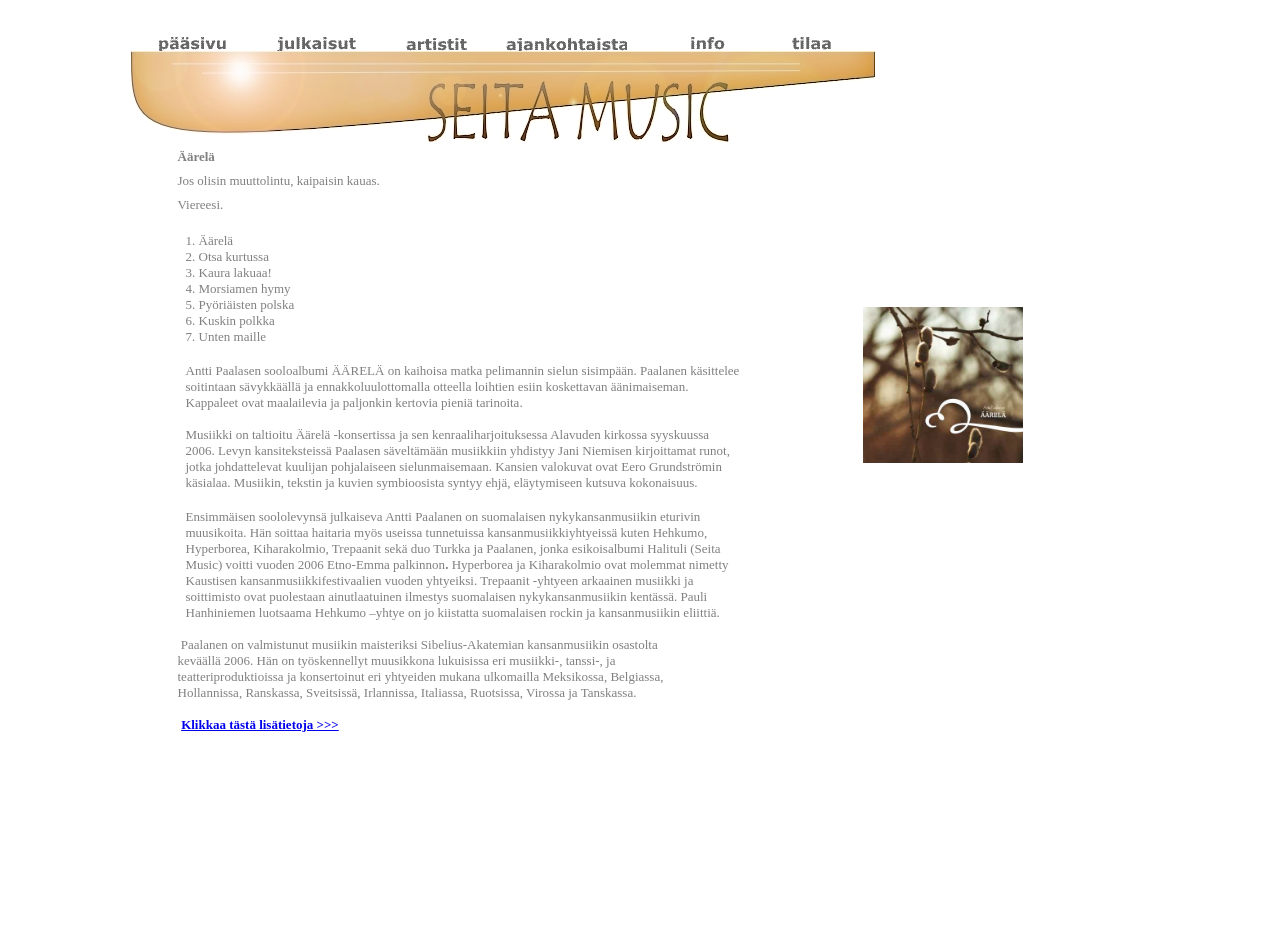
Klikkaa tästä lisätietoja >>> (260, 724)
